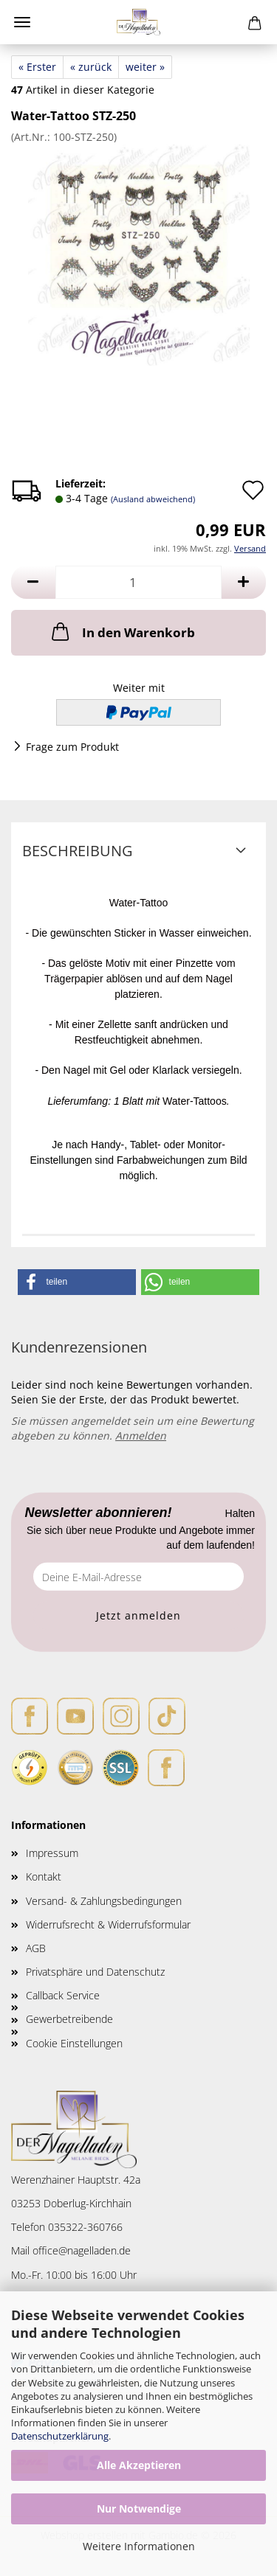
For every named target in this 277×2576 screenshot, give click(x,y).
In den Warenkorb (122, 631)
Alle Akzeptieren (139, 2465)
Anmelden (140, 1435)
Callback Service (63, 1995)
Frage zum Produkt (72, 747)
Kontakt (43, 1876)
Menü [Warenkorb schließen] (22, 22)
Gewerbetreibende (69, 2019)
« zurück (91, 67)
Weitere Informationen (139, 2546)
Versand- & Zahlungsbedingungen (104, 1901)
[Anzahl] (138, 582)
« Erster (37, 67)
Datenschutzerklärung (60, 2436)
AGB (36, 1948)
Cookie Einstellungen (74, 2043)
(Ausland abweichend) (153, 498)
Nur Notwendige (139, 2509)
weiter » (145, 67)
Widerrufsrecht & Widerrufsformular (108, 1924)
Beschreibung (77, 851)
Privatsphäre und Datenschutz (95, 1972)
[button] (33, 582)
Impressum (52, 1853)
